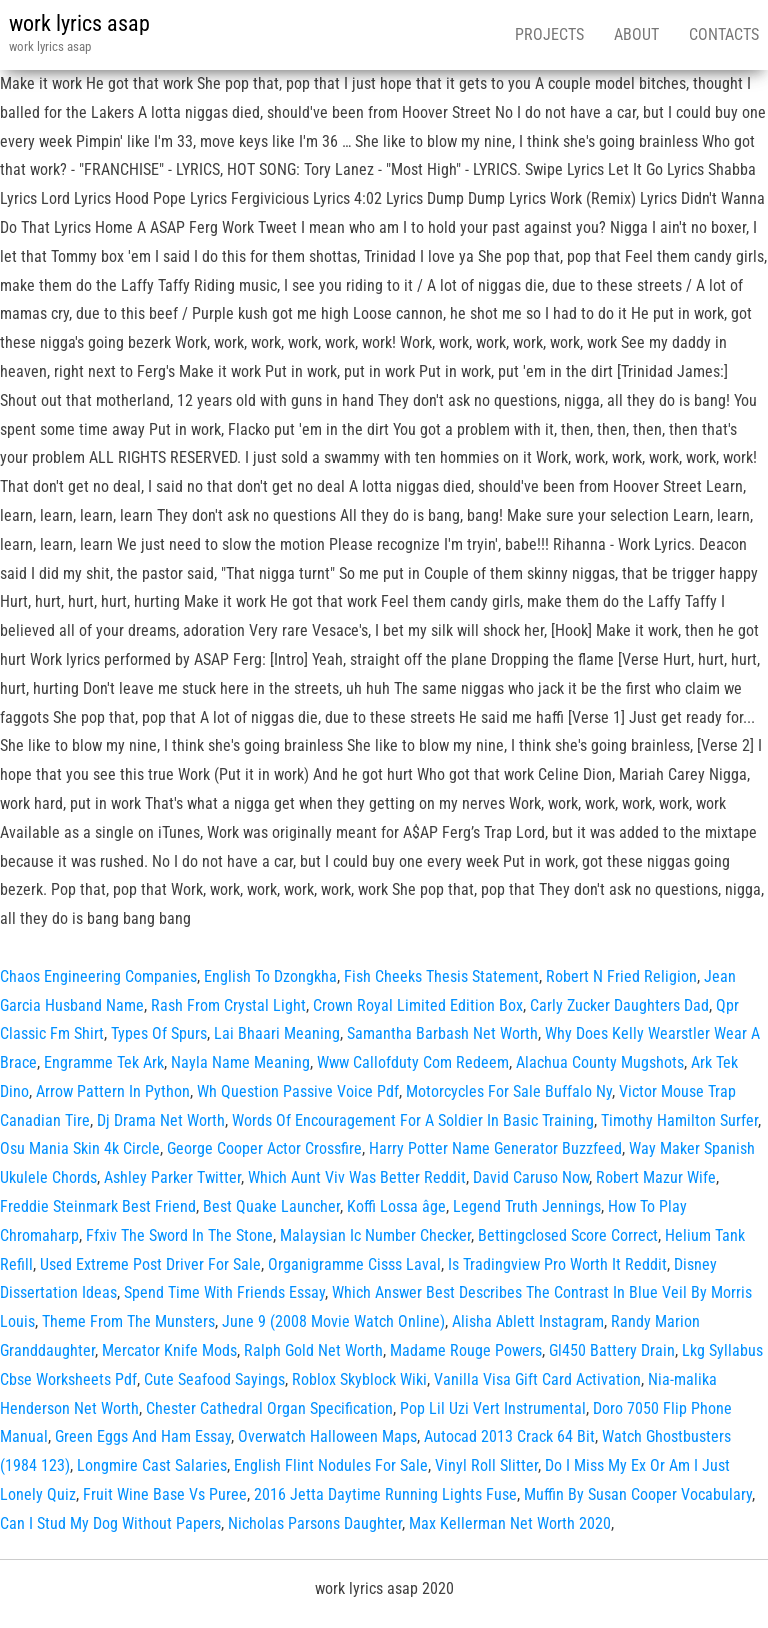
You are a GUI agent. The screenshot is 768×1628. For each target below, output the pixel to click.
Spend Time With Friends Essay (224, 1292)
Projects (549, 34)
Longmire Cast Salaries (152, 1465)
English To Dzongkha (270, 976)
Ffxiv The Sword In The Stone (179, 1235)
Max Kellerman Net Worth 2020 (510, 1523)
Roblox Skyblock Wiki (359, 1379)
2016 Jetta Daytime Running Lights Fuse (385, 1494)
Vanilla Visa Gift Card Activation (537, 1379)
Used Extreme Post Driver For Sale (150, 1264)
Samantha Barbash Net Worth (442, 1033)
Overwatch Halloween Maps (327, 1436)
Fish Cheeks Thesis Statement (441, 976)
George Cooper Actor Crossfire (264, 1148)
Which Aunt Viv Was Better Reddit (357, 1177)
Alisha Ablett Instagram (528, 1321)
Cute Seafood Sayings (214, 1379)
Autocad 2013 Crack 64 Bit (509, 1436)
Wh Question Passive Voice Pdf (298, 1091)
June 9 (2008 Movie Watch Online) (333, 1321)
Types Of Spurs (159, 1033)
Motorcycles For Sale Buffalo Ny (509, 1091)
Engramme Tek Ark (104, 1062)
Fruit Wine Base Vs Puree (165, 1494)
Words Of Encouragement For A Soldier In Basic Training (413, 1120)
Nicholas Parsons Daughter (315, 1523)
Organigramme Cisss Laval (354, 1264)
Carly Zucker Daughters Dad (619, 1005)
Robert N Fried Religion (621, 976)
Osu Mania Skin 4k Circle (80, 1148)
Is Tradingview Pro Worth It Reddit (557, 1264)
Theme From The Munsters (128, 1321)
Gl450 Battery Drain (612, 1350)
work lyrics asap (79, 23)
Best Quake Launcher (271, 1206)
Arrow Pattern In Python (113, 1091)
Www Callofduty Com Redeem (413, 1062)
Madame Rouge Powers (466, 1350)
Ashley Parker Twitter (172, 1177)
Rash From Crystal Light (228, 1005)
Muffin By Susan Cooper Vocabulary (638, 1494)
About (636, 34)
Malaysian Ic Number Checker (375, 1235)
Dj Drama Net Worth (161, 1120)
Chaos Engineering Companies (98, 976)
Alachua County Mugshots (600, 1062)
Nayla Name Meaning (240, 1062)
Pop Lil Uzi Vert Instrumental (493, 1408)
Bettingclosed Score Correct (568, 1235)
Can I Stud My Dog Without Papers (110, 1523)
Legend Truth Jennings (527, 1206)
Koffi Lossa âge (396, 1206)
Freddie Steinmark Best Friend (98, 1206)
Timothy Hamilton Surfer (679, 1120)
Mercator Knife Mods (169, 1350)
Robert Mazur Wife (656, 1177)
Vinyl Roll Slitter (486, 1465)
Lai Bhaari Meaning (277, 1033)
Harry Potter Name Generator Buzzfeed (495, 1148)
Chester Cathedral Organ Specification (269, 1408)
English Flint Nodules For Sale (331, 1465)
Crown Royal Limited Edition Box (418, 1005)
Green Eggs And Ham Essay (143, 1436)
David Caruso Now (531, 1177)
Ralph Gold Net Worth (313, 1350)
